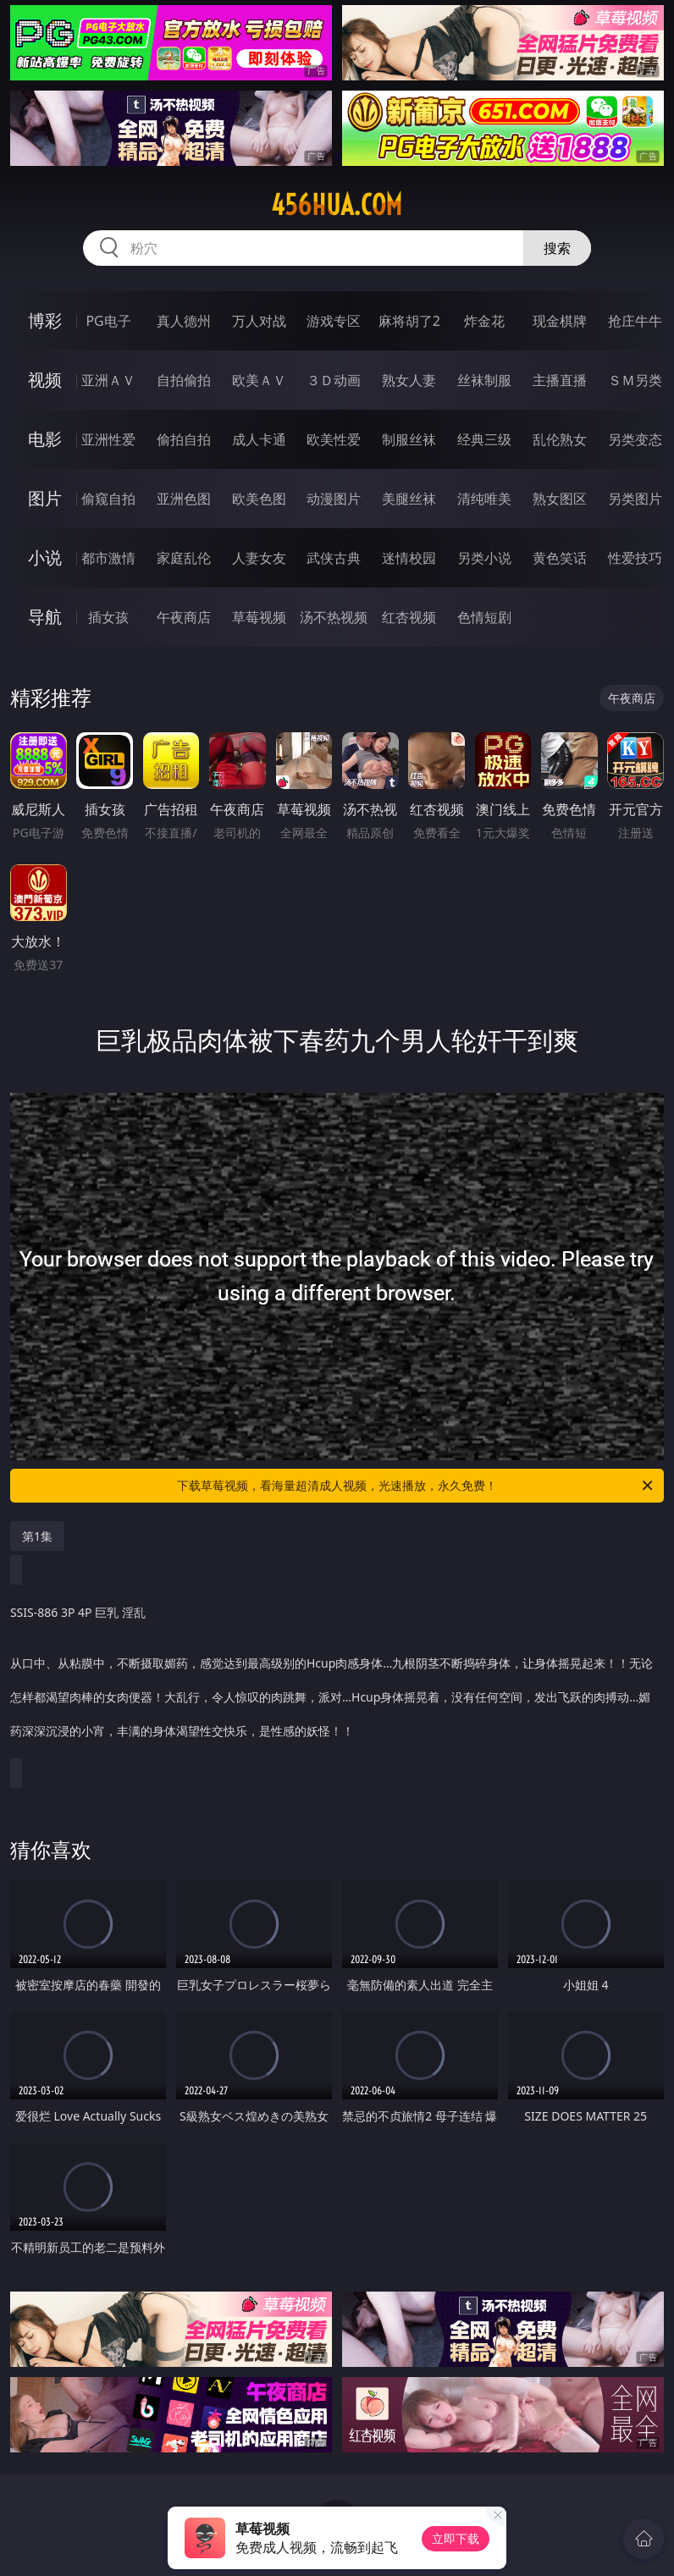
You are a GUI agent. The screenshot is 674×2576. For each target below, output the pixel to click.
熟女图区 (560, 498)
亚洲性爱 (108, 439)
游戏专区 (334, 321)
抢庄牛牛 (635, 321)
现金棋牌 (560, 321)
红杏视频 (409, 617)
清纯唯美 (484, 498)
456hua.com (336, 205)
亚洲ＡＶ (108, 380)
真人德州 (184, 321)
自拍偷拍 (184, 380)
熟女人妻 (409, 380)
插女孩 (108, 617)
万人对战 (259, 321)
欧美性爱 (334, 439)
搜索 (557, 248)
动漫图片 (334, 498)
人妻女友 (259, 558)
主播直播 (560, 380)
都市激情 (108, 558)
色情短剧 (484, 617)
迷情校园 (409, 558)
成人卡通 (259, 439)
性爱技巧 (635, 558)
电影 (45, 438)
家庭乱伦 (184, 558)
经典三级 (484, 439)
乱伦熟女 (560, 439)
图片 (45, 498)
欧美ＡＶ (259, 380)
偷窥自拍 (108, 498)
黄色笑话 (560, 558)
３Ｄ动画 (334, 380)
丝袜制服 (484, 380)
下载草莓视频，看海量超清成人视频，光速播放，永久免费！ (416, 1486)
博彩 (45, 320)
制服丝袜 (409, 439)
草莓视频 (259, 617)
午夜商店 (184, 617)
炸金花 (484, 321)
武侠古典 (334, 558)
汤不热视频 (333, 617)
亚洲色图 (184, 498)
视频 (45, 379)
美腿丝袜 (409, 498)
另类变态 (635, 439)
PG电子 (108, 321)
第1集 (37, 1536)
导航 (45, 616)
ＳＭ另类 (635, 380)
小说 (45, 557)
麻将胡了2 (409, 321)
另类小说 (484, 558)
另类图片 (635, 498)
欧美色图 (259, 498)
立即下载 (455, 2538)
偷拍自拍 (184, 439)
